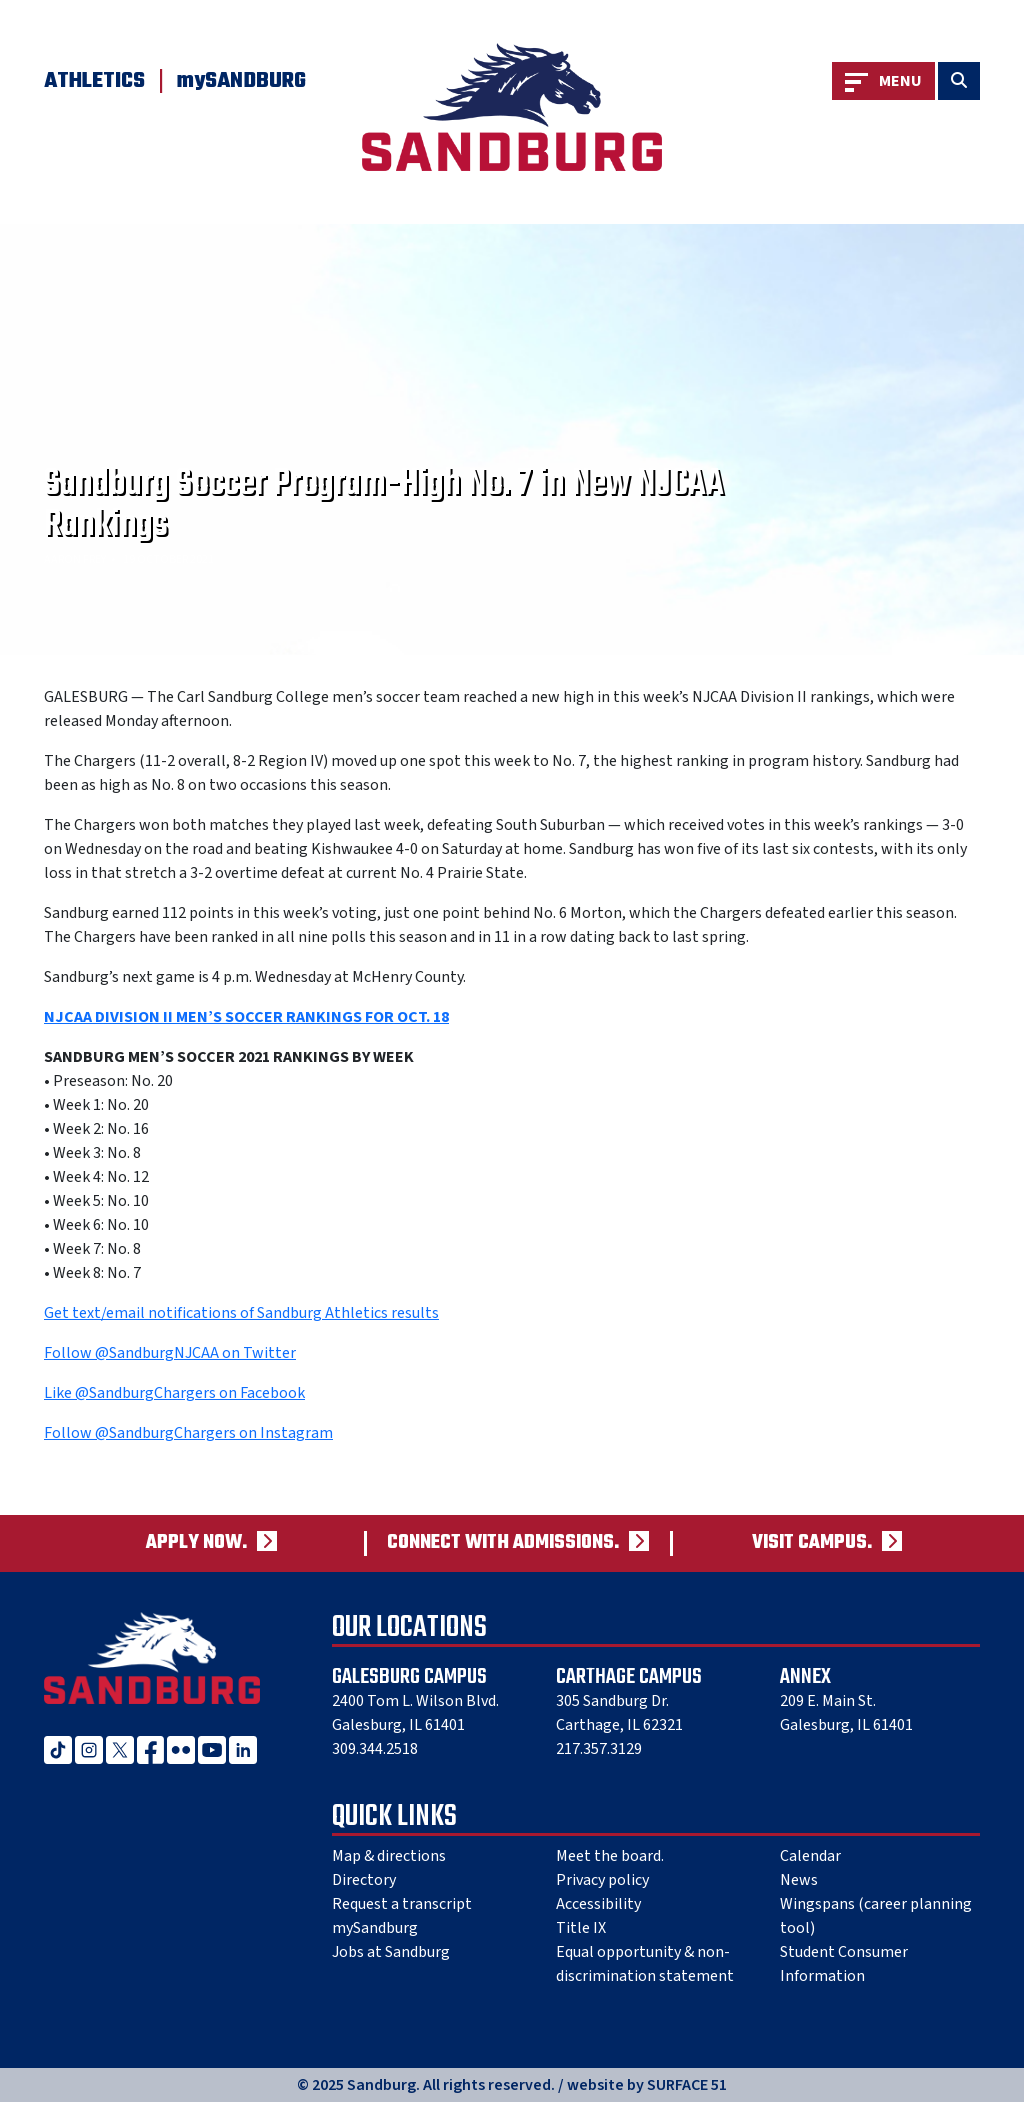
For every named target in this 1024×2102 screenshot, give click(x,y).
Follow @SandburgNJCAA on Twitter (170, 1353)
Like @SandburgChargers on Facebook (174, 1393)
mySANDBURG (241, 81)
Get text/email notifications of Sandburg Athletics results (241, 1313)
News (799, 1880)
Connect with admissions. (503, 1543)
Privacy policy (602, 1880)
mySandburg (375, 1928)
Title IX (581, 1928)
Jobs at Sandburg (391, 1952)
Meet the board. (610, 1856)
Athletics (94, 81)
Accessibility (598, 1904)
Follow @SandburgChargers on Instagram (188, 1433)
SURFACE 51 (687, 2085)
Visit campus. (812, 1543)
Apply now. (196, 1543)
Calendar (810, 1856)
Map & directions (389, 1856)
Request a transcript (402, 1904)
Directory (364, 1880)
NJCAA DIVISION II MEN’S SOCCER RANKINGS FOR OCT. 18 (246, 1017)
